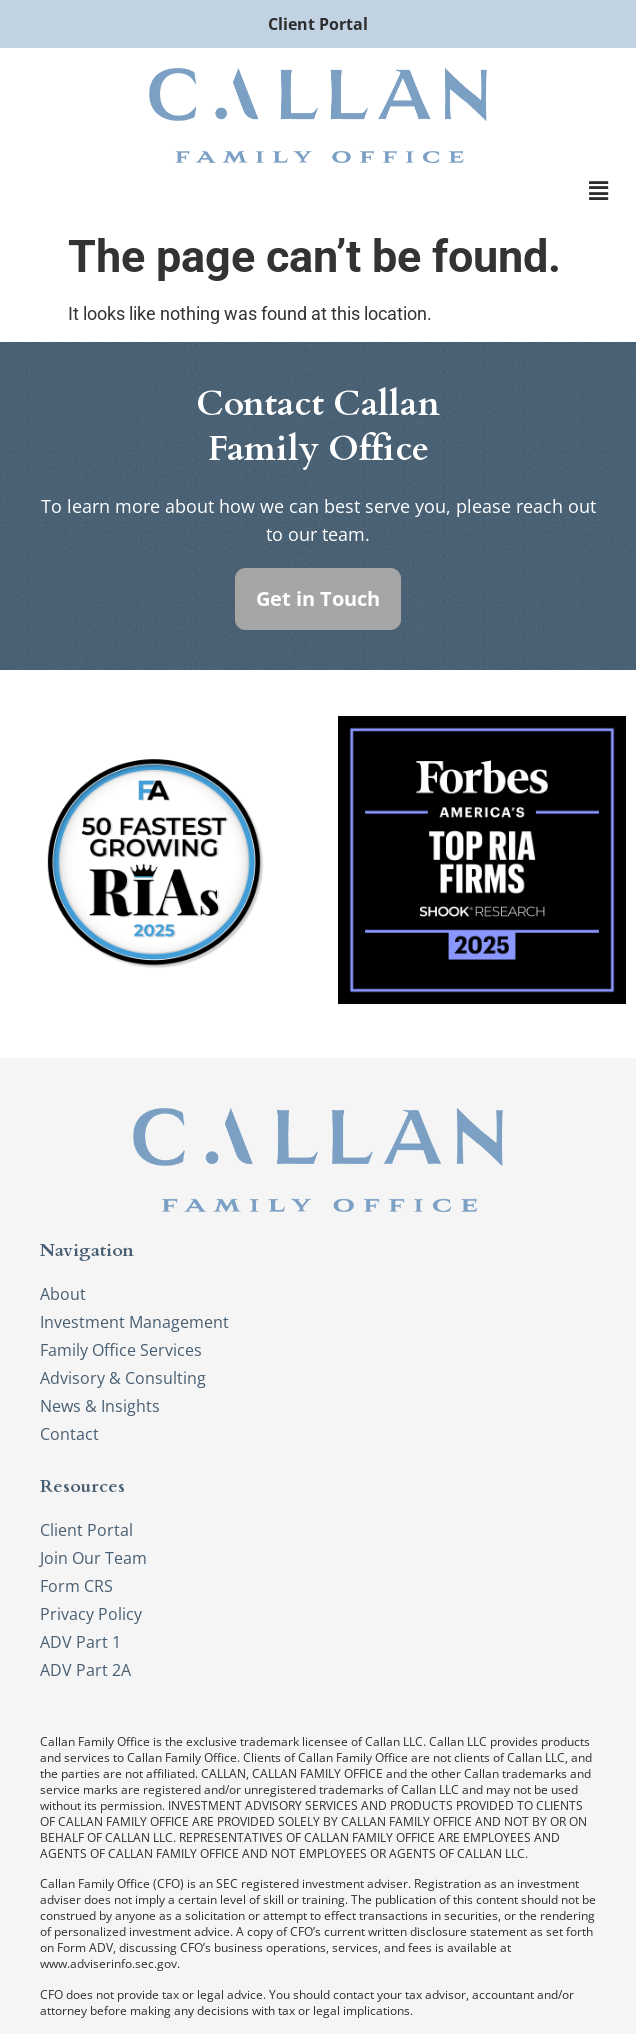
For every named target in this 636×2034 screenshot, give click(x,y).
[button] (599, 192)
